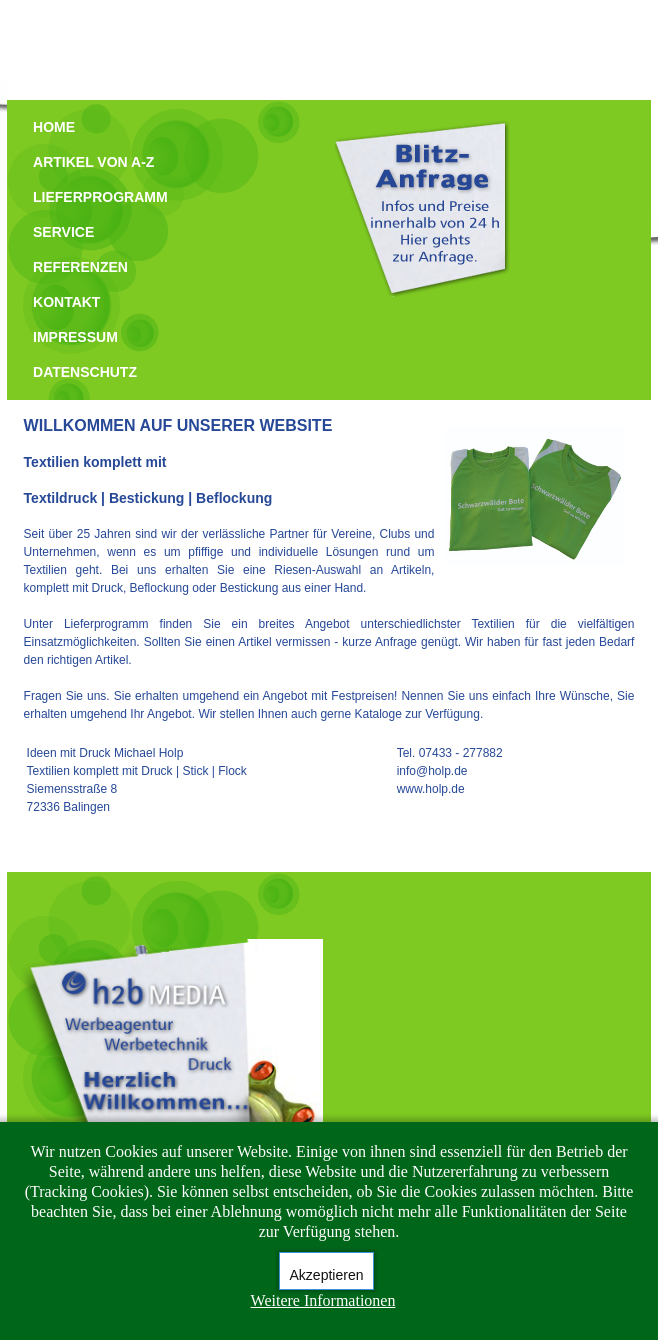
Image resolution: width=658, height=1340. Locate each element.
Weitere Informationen (323, 1300)
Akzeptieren (327, 1275)
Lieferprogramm (106, 624)
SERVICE (63, 232)
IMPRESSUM (75, 337)
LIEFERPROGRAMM (100, 197)
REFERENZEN (80, 267)
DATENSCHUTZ (85, 372)
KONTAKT (66, 302)
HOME (54, 127)
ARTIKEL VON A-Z (93, 162)
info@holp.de (432, 771)
